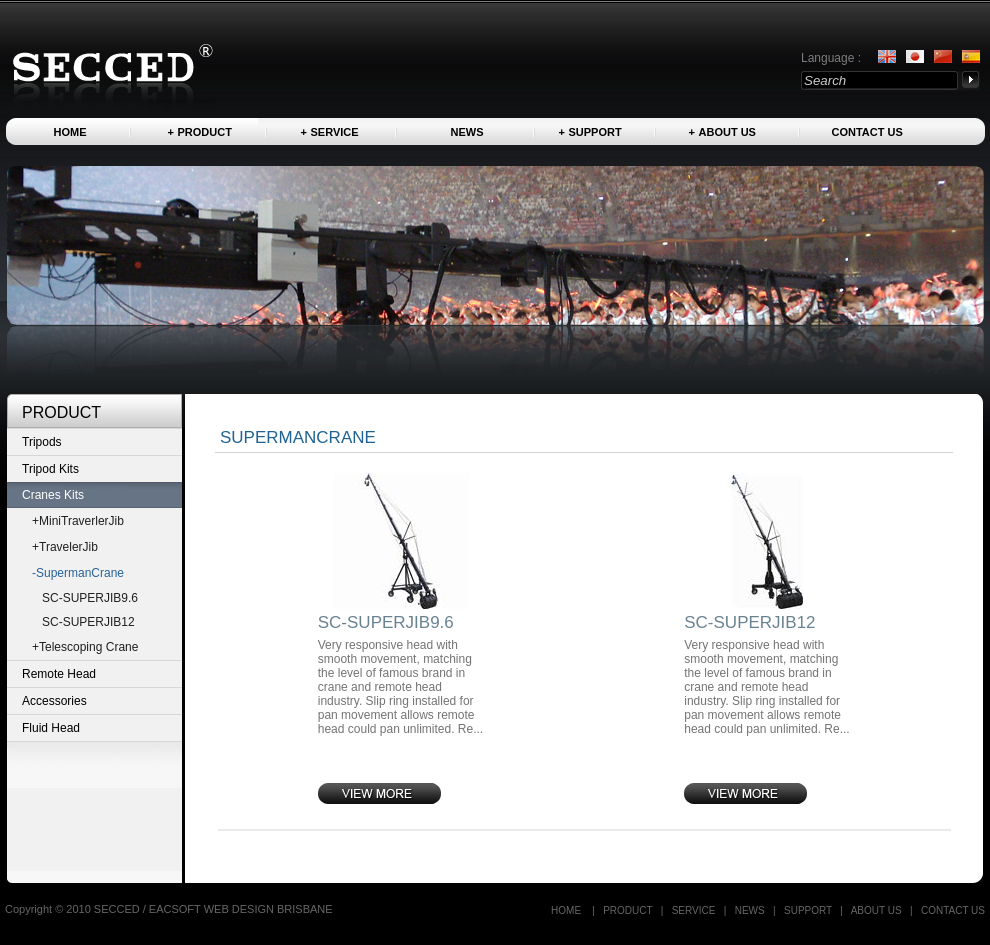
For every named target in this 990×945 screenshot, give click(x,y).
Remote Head (59, 674)
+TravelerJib (65, 547)
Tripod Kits (50, 469)
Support (595, 132)
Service (335, 132)
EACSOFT (176, 909)
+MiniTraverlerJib (78, 521)
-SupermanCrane (78, 573)
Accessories (54, 701)
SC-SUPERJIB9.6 (90, 598)
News (467, 132)
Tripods (42, 442)
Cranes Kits (53, 495)
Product (205, 132)
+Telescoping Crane (85, 647)
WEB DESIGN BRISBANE (268, 909)
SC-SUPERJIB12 (88, 622)
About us (727, 132)
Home (70, 132)
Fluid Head (51, 728)
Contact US (867, 132)
